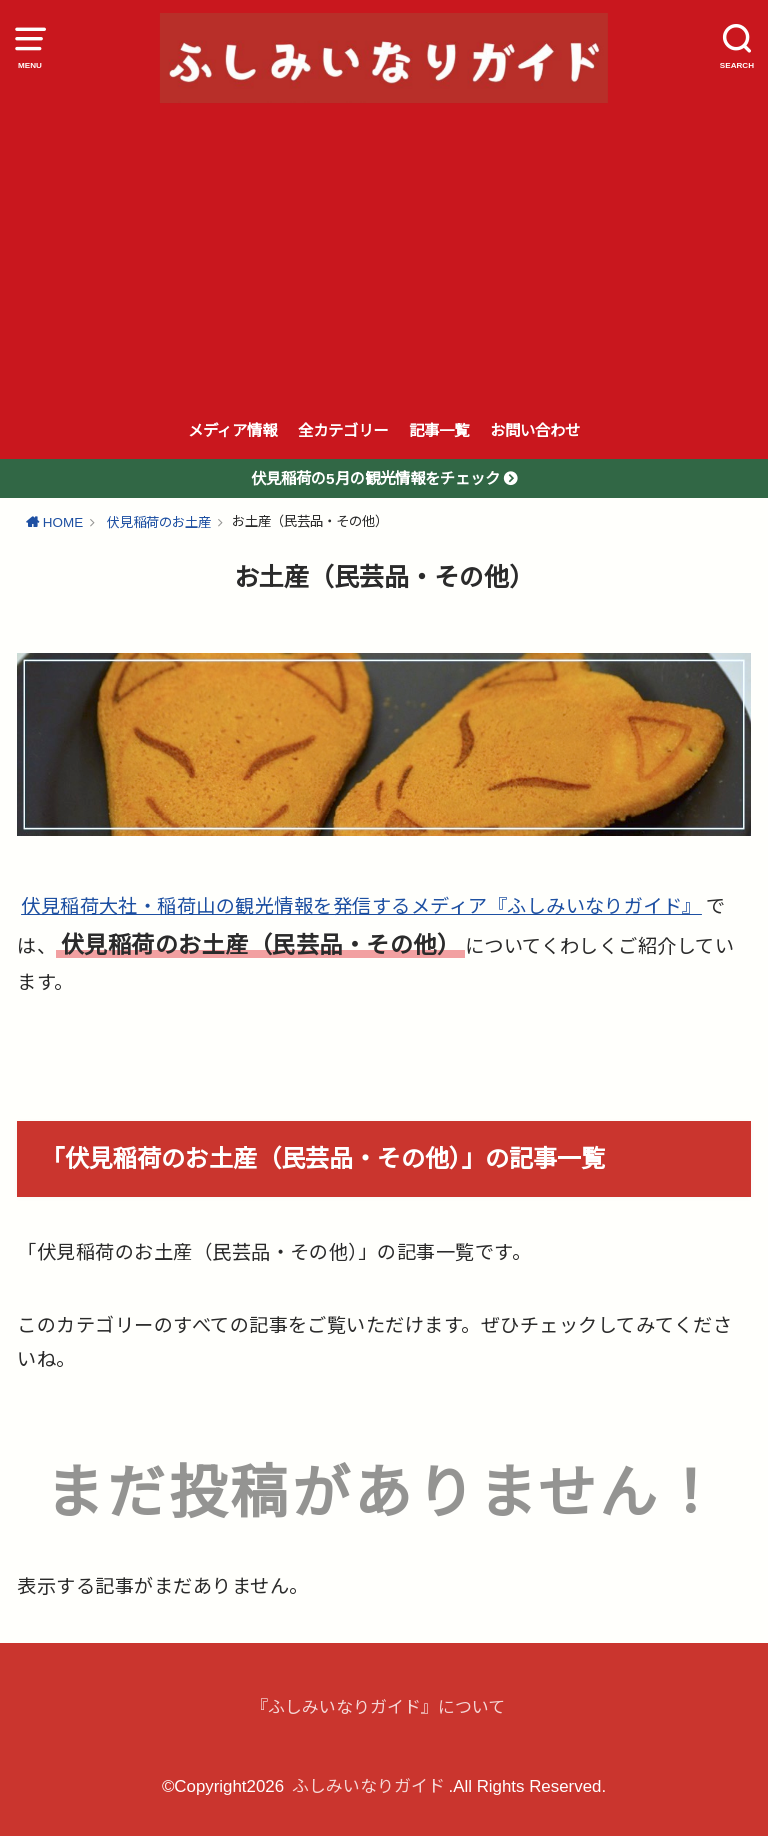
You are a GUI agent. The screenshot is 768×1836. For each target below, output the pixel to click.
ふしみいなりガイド (368, 1786)
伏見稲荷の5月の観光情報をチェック (377, 478)
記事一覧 (439, 430)
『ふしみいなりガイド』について (378, 1707)
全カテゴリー (343, 430)
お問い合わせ (535, 430)
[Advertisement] (384, 253)
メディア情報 (232, 430)
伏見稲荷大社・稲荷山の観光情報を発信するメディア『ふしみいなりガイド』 (361, 906)
